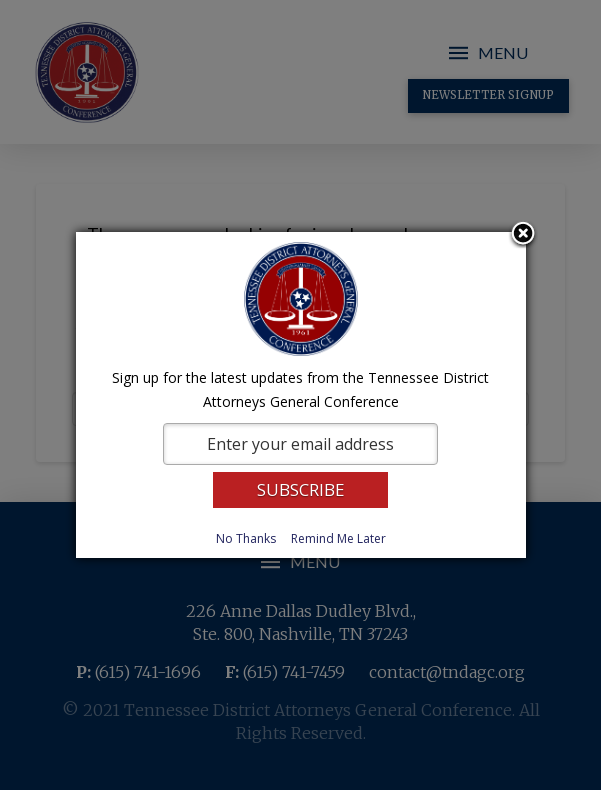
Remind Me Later (338, 538)
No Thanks (246, 538)
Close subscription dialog (523, 235)
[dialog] (301, 395)
